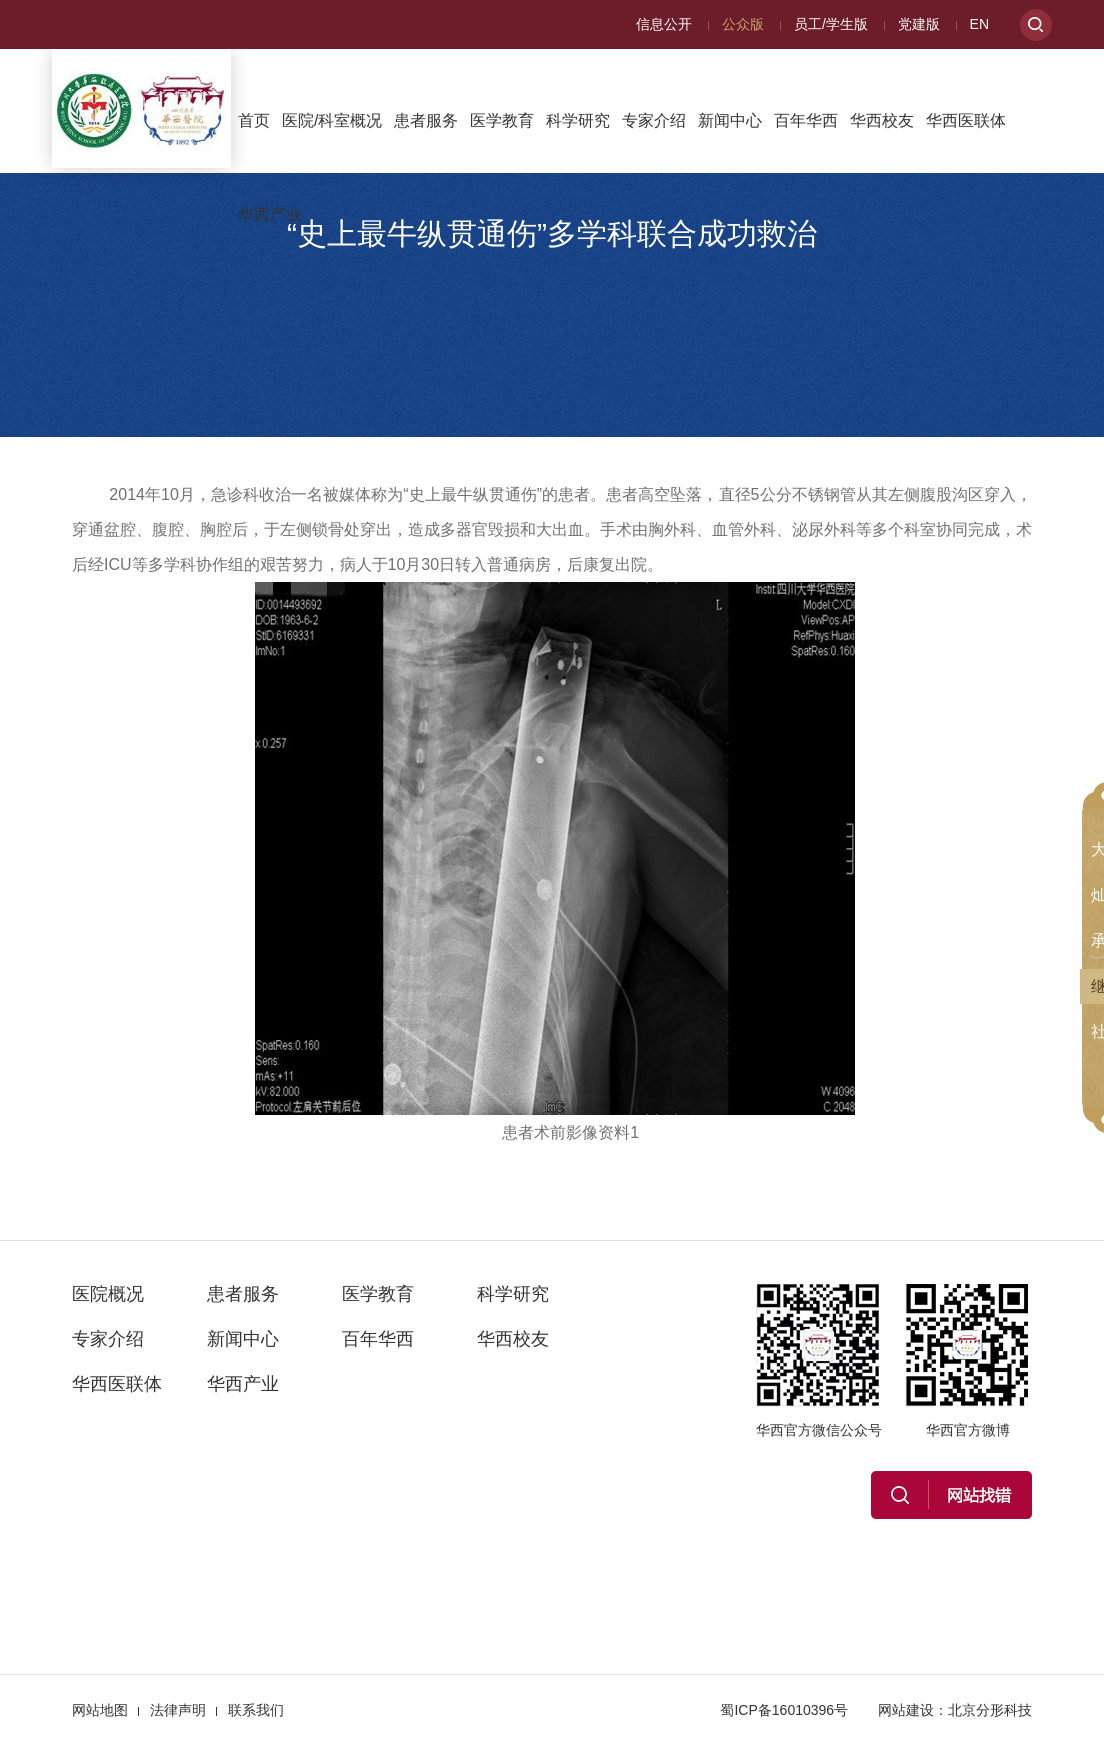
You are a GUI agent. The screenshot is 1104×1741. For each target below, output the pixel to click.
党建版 (919, 24)
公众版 (743, 24)
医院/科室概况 (332, 120)
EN (979, 24)
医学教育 (502, 120)
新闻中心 (730, 120)
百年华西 (806, 120)
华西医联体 (966, 120)
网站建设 (906, 1710)
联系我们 (256, 1710)
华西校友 (882, 120)
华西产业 (270, 214)
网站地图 (100, 1710)
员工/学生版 (831, 24)
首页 (254, 120)
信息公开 (664, 24)
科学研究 (578, 120)
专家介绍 (654, 120)
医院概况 (108, 1294)
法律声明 (178, 1710)
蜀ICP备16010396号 (784, 1710)
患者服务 (426, 120)
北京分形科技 (990, 1710)
